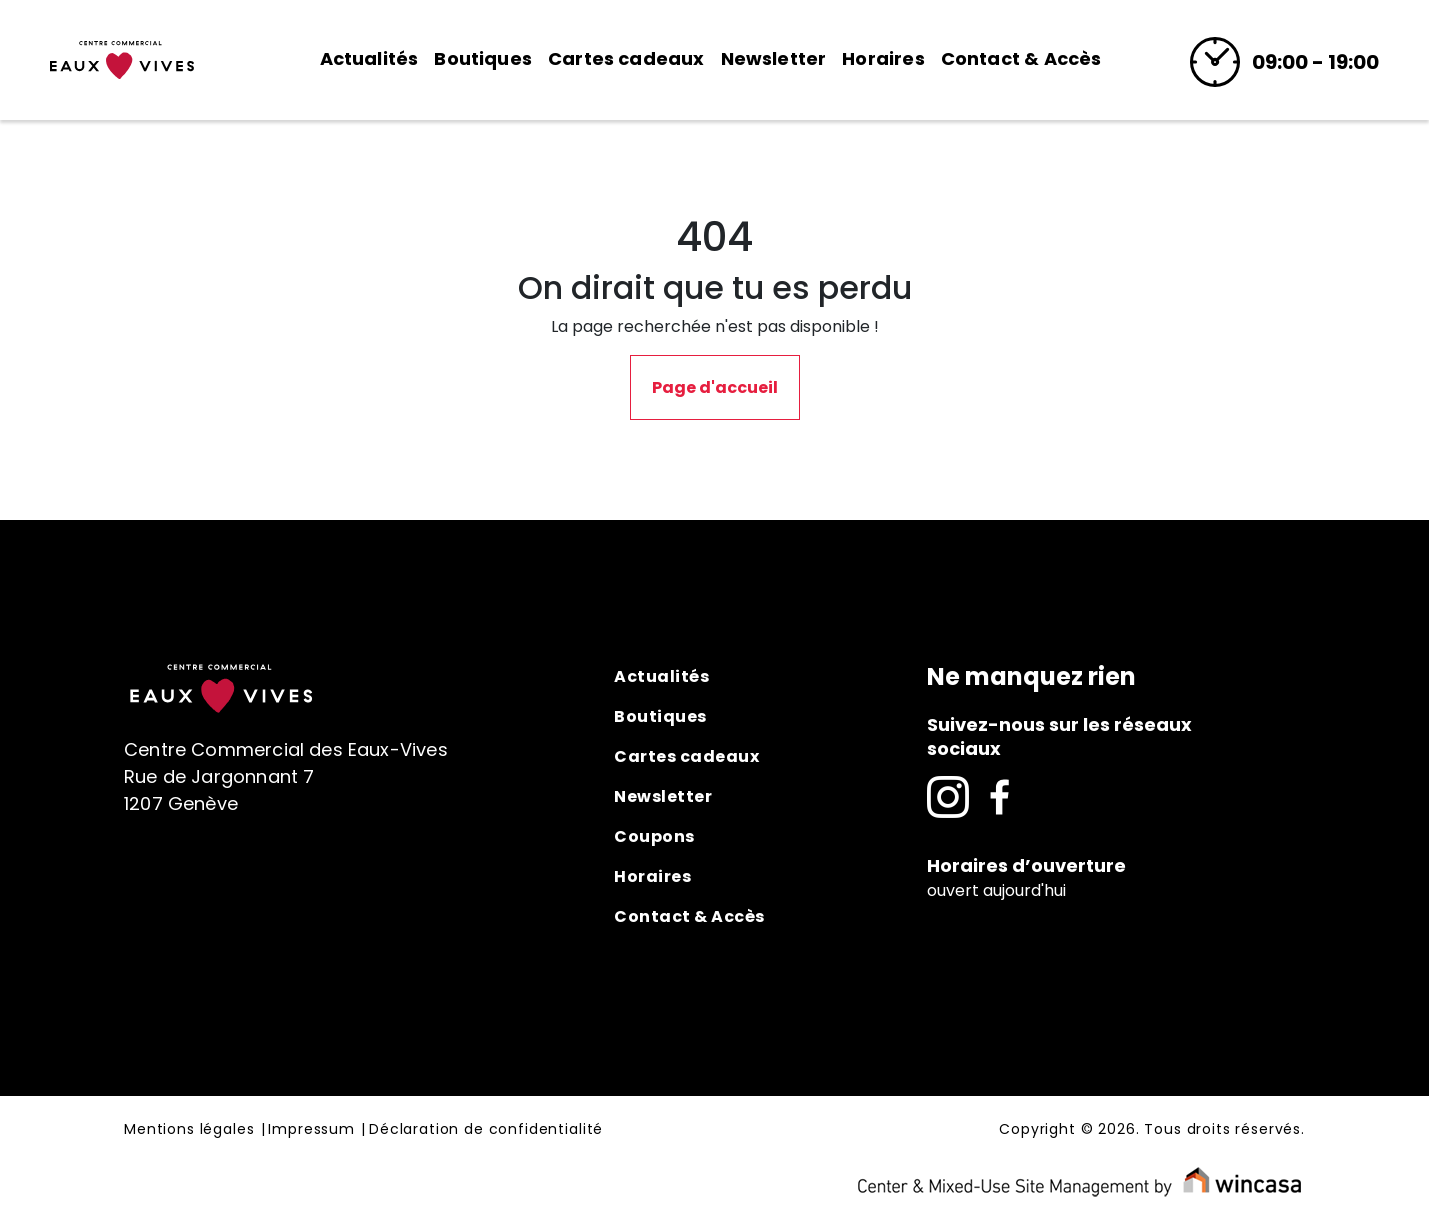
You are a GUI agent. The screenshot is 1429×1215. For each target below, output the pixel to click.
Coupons (654, 836)
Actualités (369, 58)
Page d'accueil (715, 387)
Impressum (311, 1130)
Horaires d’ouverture (1026, 865)
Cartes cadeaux (626, 58)
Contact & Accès (1021, 58)
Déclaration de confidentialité (486, 1130)
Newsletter (774, 58)
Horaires (883, 58)
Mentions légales (189, 1130)
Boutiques (483, 58)
